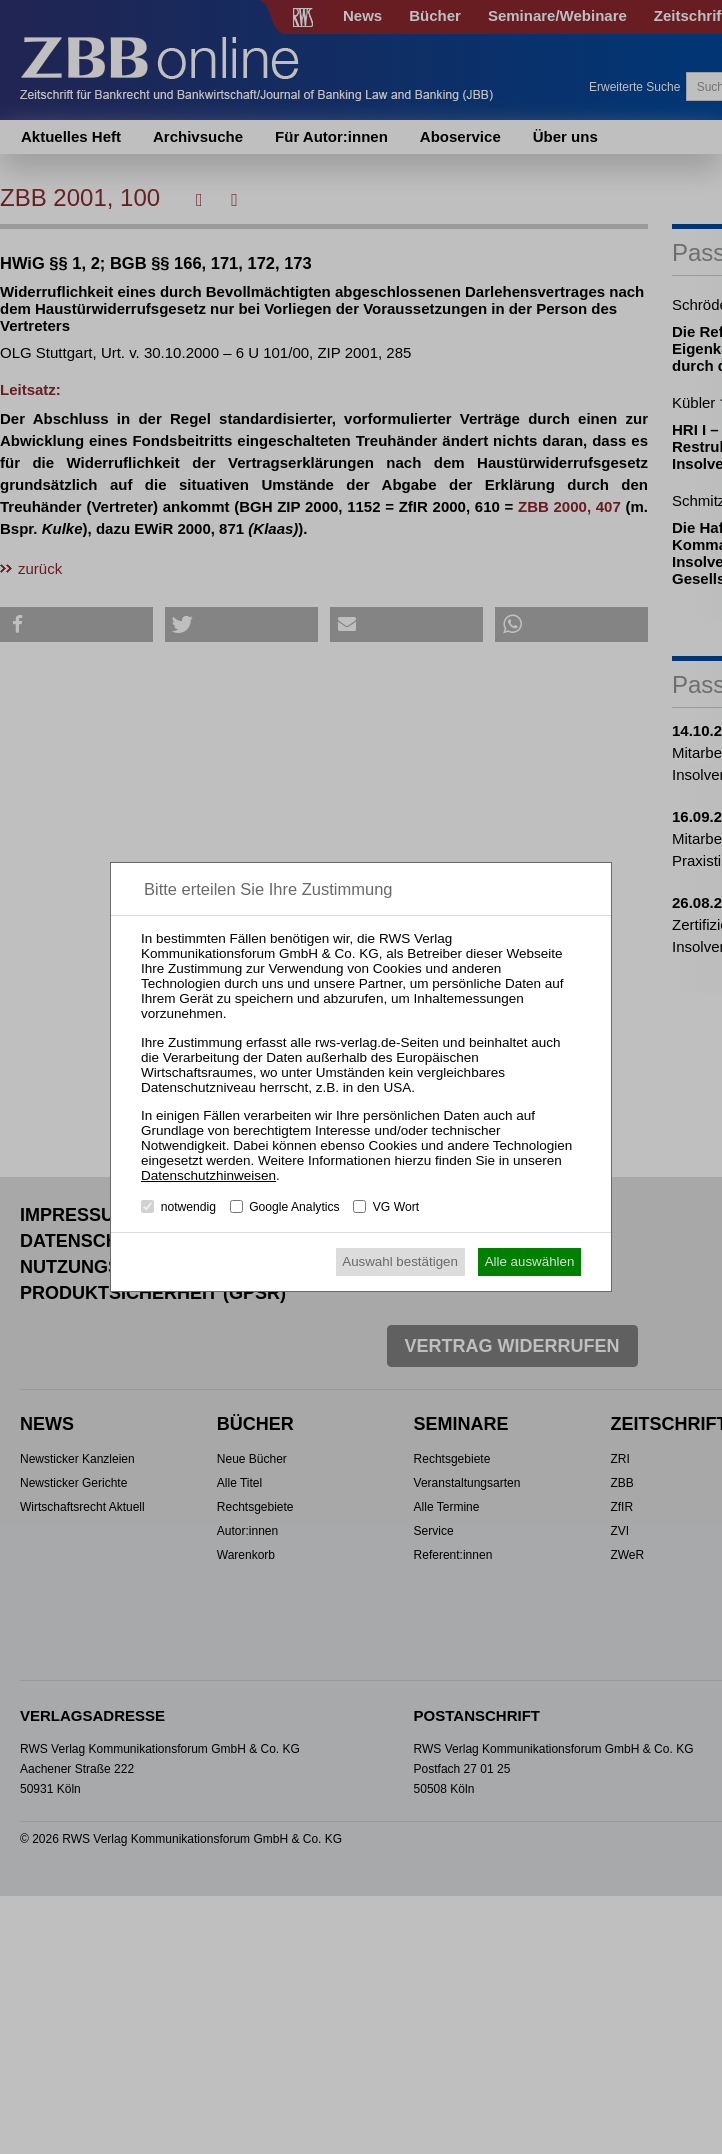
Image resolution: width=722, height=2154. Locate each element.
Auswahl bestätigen (400, 1261)
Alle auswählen (530, 1261)
